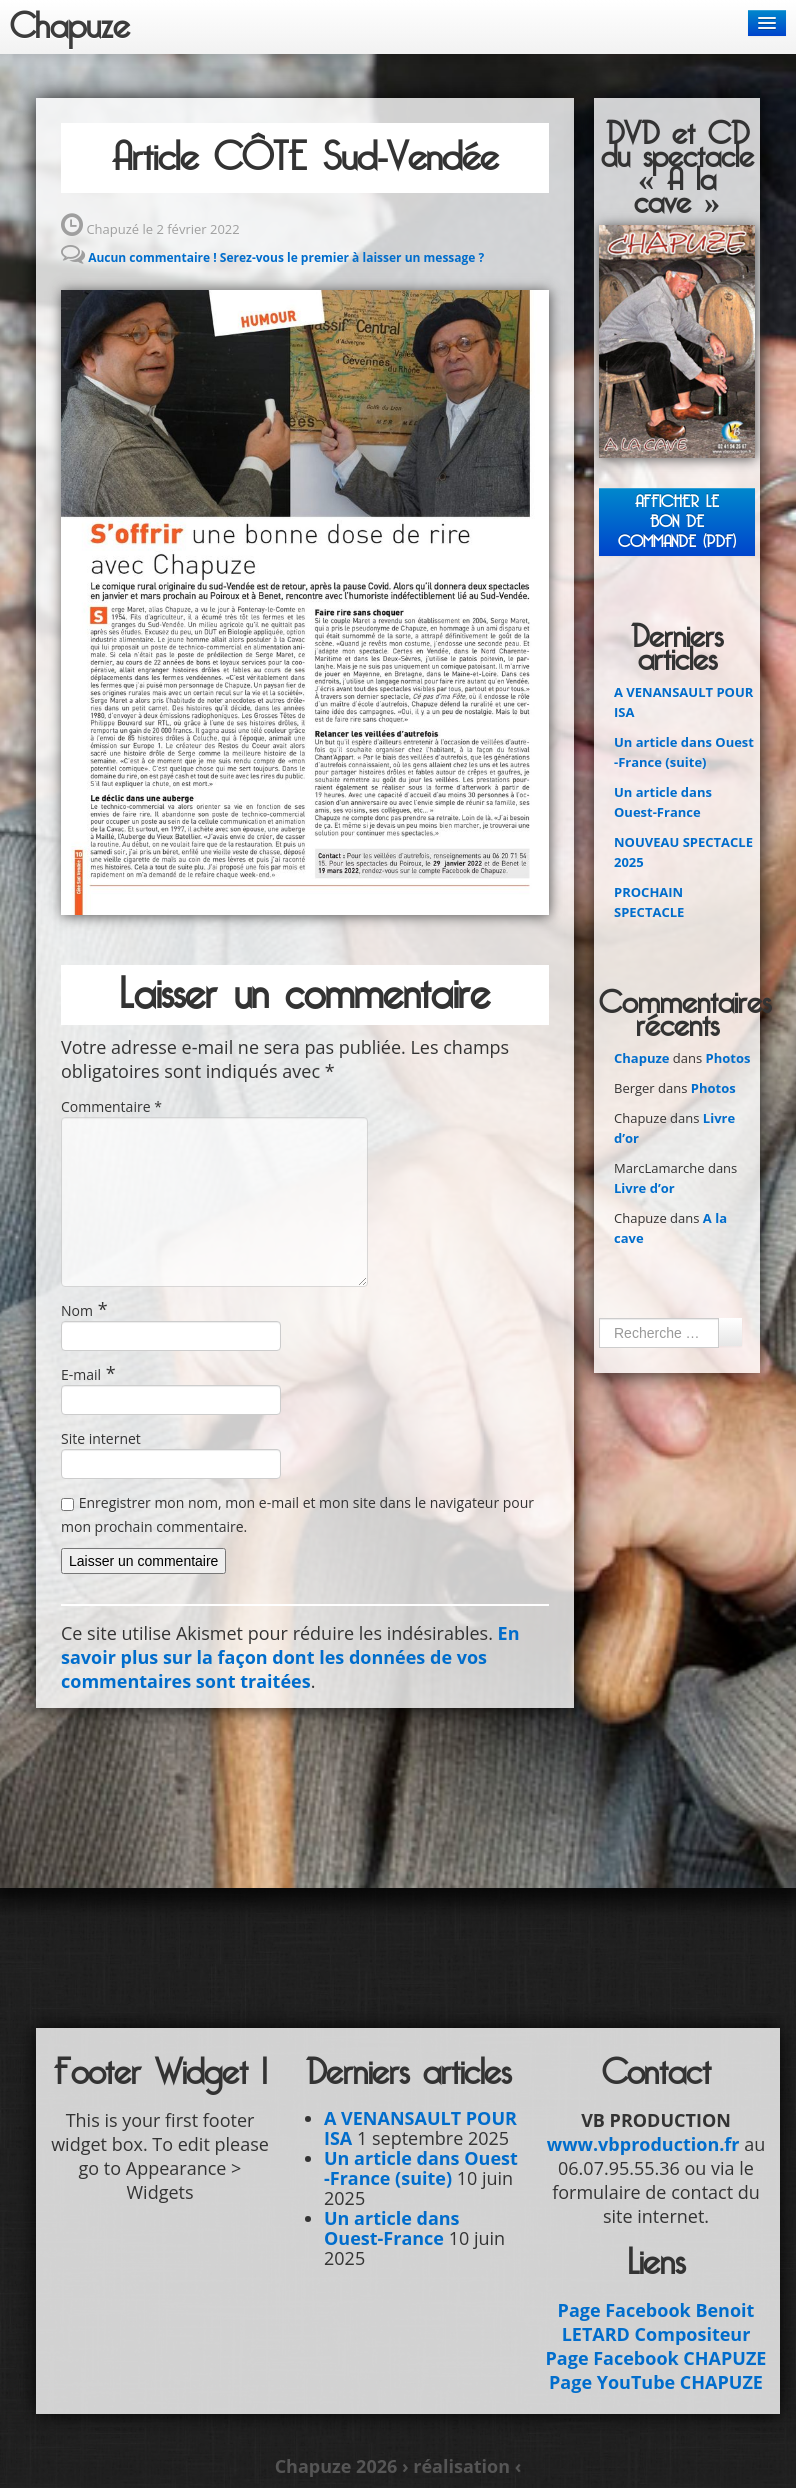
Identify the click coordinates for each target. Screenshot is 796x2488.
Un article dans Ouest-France (392, 2228)
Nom (77, 1310)
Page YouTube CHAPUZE (656, 2382)
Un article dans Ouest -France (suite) (421, 2168)
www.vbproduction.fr (643, 2144)
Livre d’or (644, 1188)
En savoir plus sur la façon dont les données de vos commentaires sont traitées (290, 1657)
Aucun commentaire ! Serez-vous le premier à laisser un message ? (286, 257)
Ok (730, 1332)
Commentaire (111, 1106)
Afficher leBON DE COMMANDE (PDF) (677, 521)
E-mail (81, 1374)
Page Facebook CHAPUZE (656, 2358)
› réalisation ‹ (461, 2466)
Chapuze (70, 27)
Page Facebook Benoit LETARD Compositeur (656, 2322)
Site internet (101, 1438)
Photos (728, 1058)
